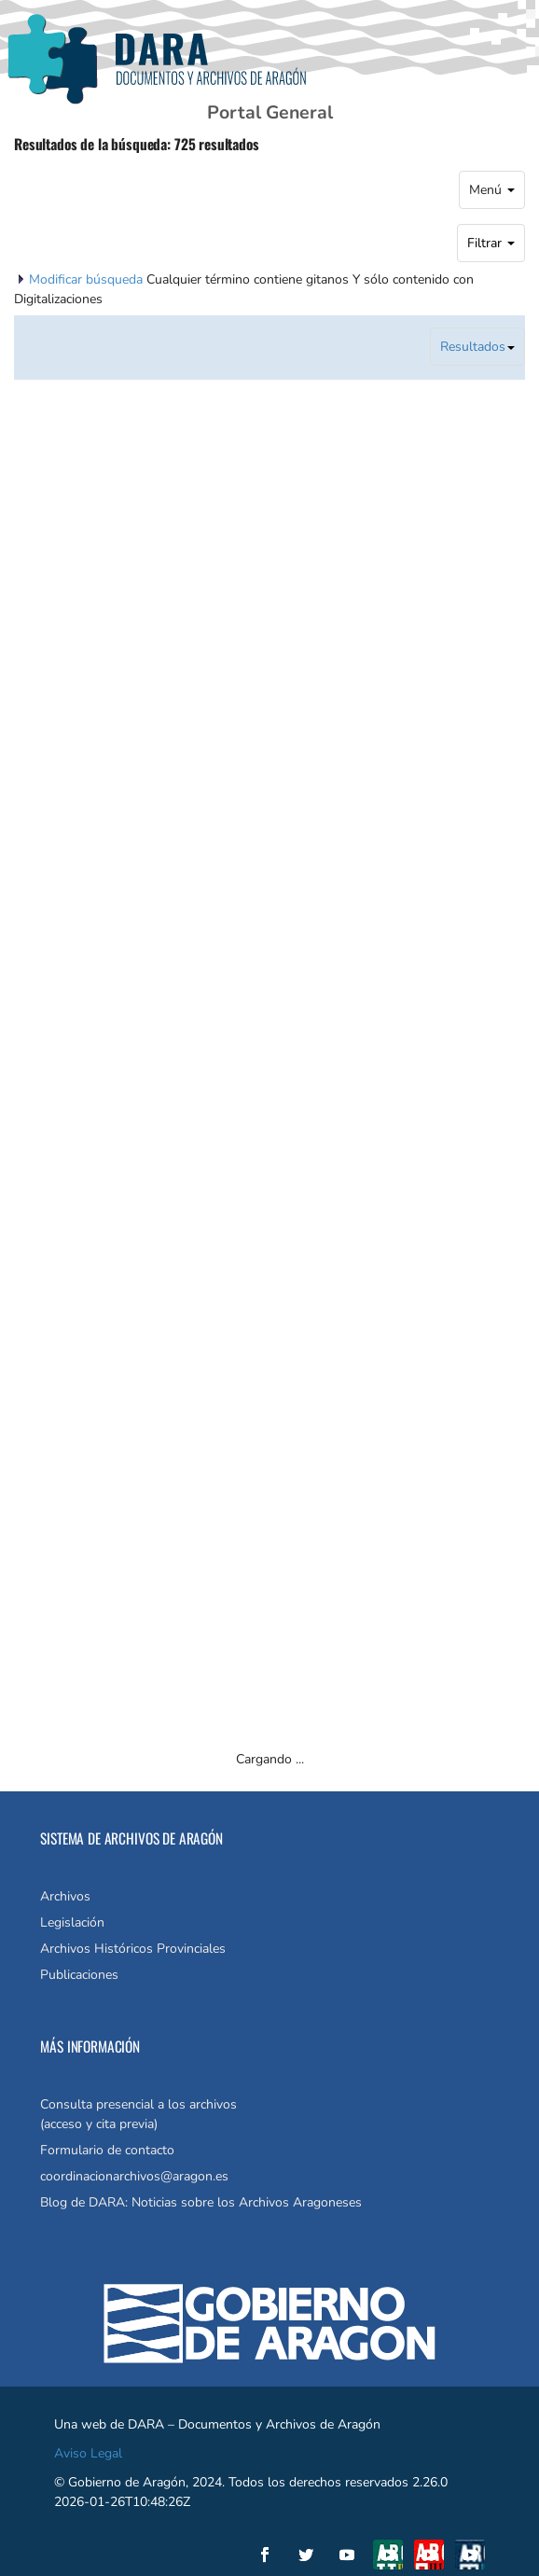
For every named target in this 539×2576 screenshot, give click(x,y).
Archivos (65, 1896)
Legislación (72, 1922)
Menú (492, 190)
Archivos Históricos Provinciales (133, 1948)
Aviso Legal (88, 2453)
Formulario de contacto (107, 2150)
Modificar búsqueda (87, 279)
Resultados (477, 346)
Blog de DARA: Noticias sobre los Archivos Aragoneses (201, 2202)
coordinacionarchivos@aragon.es (134, 2176)
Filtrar (491, 243)
